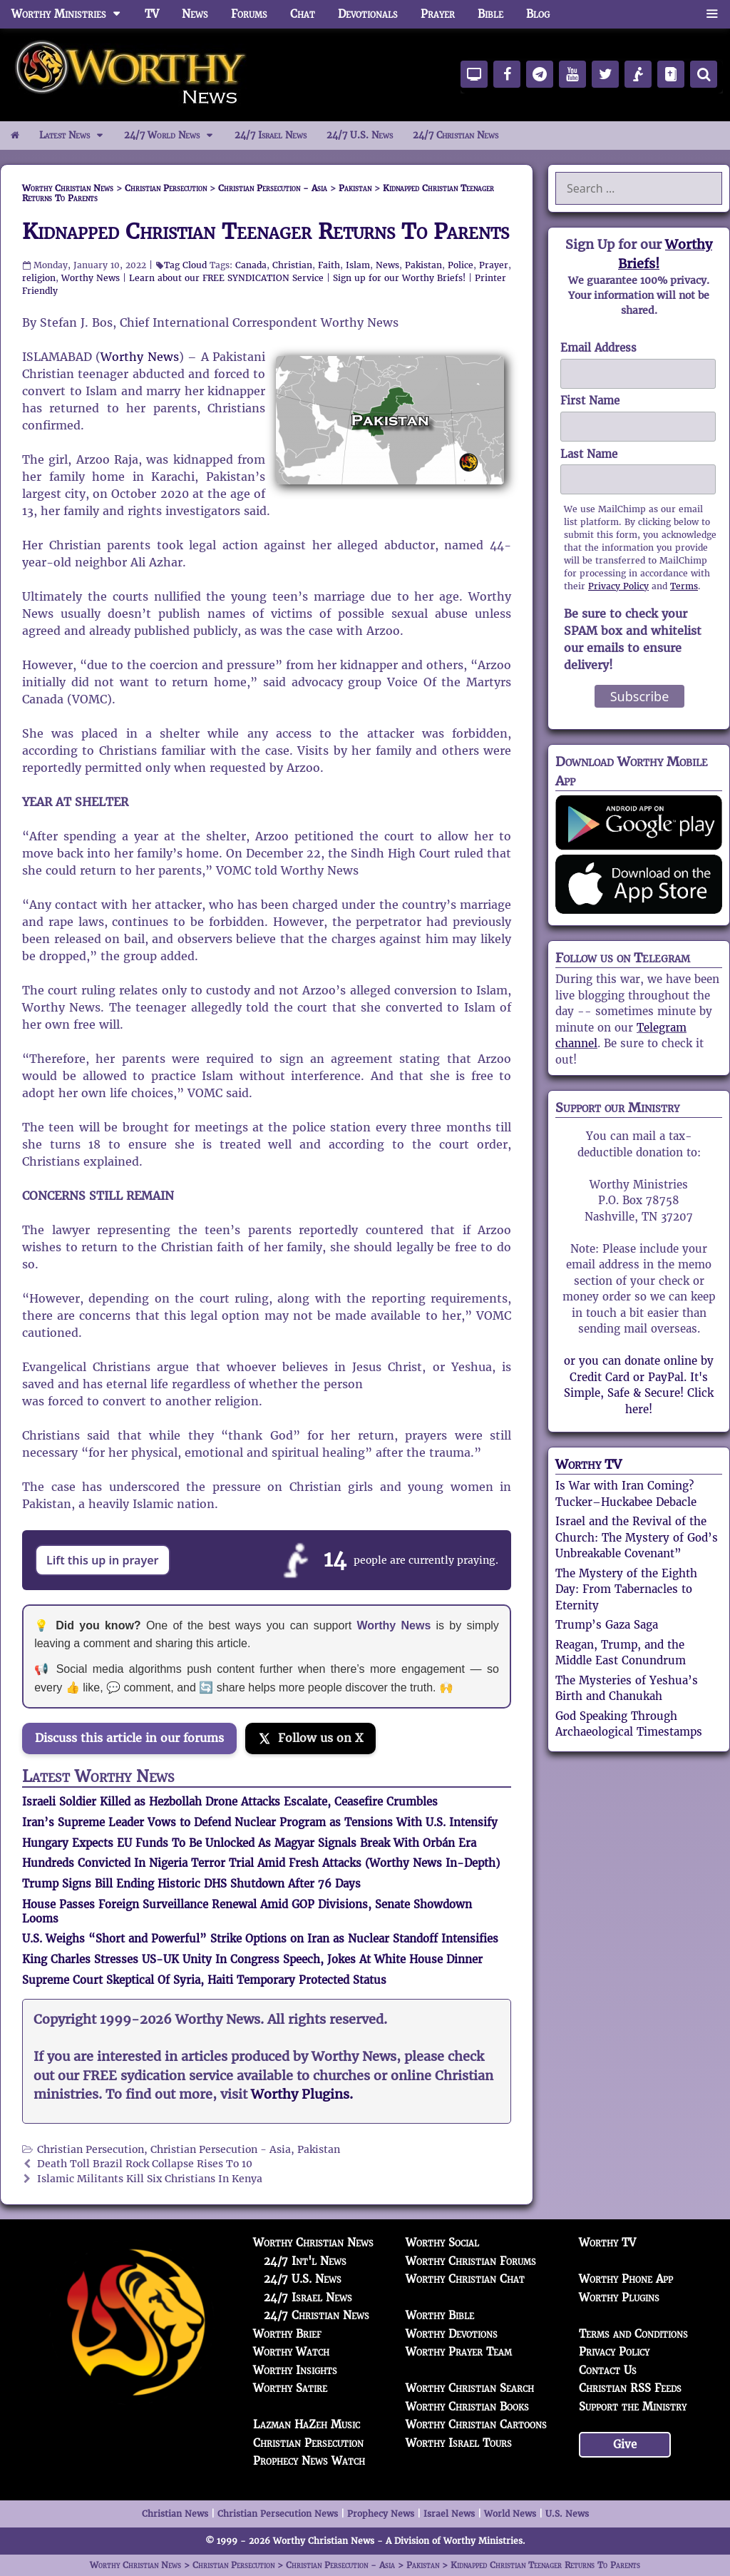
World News (510, 2513)
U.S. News (567, 2513)
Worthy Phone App (626, 2279)
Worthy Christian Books (467, 2406)
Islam (358, 265)
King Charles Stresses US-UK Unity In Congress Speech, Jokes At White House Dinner (252, 1959)
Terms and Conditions (633, 2334)
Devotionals (368, 14)
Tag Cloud (185, 265)
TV (152, 14)
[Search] (703, 74)
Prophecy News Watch (309, 2461)
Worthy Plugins (619, 2297)
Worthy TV (588, 1464)
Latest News (76, 135)
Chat (302, 14)
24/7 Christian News (455, 135)
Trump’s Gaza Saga (606, 1624)
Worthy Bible (440, 2315)
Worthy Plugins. (302, 2094)
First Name (590, 400)
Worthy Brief (287, 2334)
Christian (292, 265)
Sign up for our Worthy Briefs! (399, 278)
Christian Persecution (90, 2150)
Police (460, 265)
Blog (538, 14)
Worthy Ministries (72, 14)
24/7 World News (174, 135)
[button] (712, 14)
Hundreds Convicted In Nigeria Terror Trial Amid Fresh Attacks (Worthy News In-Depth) (261, 1863)
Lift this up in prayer (102, 1560)
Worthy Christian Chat (465, 2279)
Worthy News (90, 278)
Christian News (175, 2513)
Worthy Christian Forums (471, 2261)
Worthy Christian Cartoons (476, 2424)
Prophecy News (380, 2513)
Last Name (588, 454)
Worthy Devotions (452, 2334)
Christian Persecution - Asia (220, 2150)
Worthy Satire (290, 2388)
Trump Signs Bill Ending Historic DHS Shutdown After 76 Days (191, 1883)
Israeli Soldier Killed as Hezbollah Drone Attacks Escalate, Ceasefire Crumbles (230, 1801)
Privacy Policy (618, 586)
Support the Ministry (633, 2406)
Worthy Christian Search (470, 2388)
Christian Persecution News (277, 2513)
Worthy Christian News (313, 2242)
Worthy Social (442, 2242)
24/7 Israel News (271, 135)
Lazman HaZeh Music (306, 2424)
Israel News (449, 2513)
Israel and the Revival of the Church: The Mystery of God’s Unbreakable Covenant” (636, 1537)
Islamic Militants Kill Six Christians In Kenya (149, 2179)
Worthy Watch (291, 2351)
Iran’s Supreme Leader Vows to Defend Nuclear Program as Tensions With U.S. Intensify (260, 1822)
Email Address (598, 348)
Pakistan (423, 265)
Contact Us (608, 2370)
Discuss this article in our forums (129, 1738)
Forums (249, 14)
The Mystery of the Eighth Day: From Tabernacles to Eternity (626, 1589)
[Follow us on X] (310, 1738)
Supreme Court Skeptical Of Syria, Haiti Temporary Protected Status (204, 1980)
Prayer (438, 14)
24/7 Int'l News (305, 2261)
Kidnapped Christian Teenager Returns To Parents (265, 231)
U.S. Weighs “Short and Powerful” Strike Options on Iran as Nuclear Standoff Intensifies (260, 1938)
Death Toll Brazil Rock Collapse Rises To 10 (144, 2164)
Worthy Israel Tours (459, 2443)
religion (39, 278)
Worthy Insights (295, 2370)
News (195, 14)
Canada (251, 265)
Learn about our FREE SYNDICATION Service (226, 278)
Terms (684, 586)
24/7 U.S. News (360, 135)
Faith (329, 265)
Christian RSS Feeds (630, 2388)
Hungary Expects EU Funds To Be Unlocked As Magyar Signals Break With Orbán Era (249, 1843)
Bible (490, 14)
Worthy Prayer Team (459, 2351)
